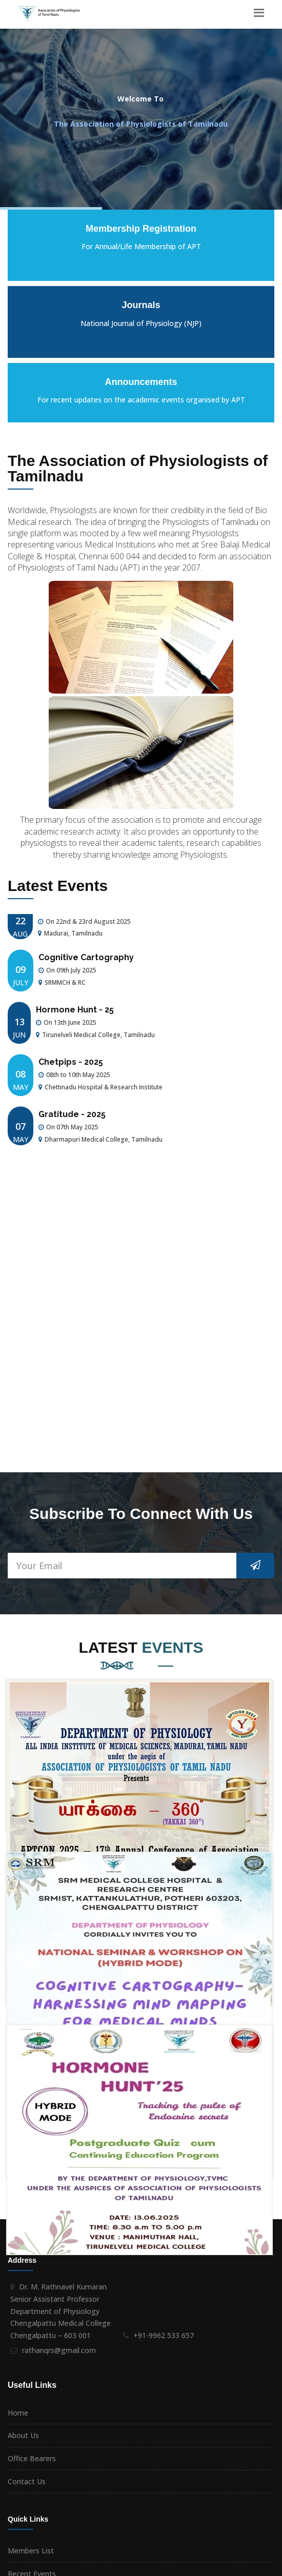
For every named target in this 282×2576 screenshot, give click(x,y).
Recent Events (32, 2305)
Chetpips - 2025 (70, 1075)
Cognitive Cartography (86, 971)
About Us (23, 2167)
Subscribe (253, 2421)
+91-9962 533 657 (163, 2067)
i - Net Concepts (246, 2565)
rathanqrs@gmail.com (59, 2082)
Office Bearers (32, 2190)
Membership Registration (50, 2351)
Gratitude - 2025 (72, 1127)
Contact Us (27, 2213)
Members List (31, 2282)
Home (18, 2144)
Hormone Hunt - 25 (75, 1023)
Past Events (28, 2328)
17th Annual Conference (88, 922)
